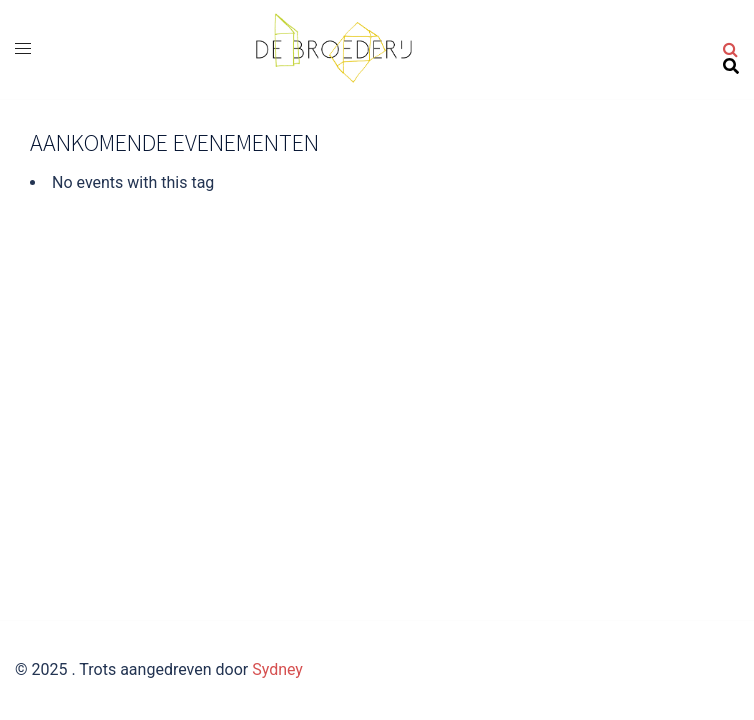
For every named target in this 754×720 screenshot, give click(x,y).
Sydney (277, 669)
